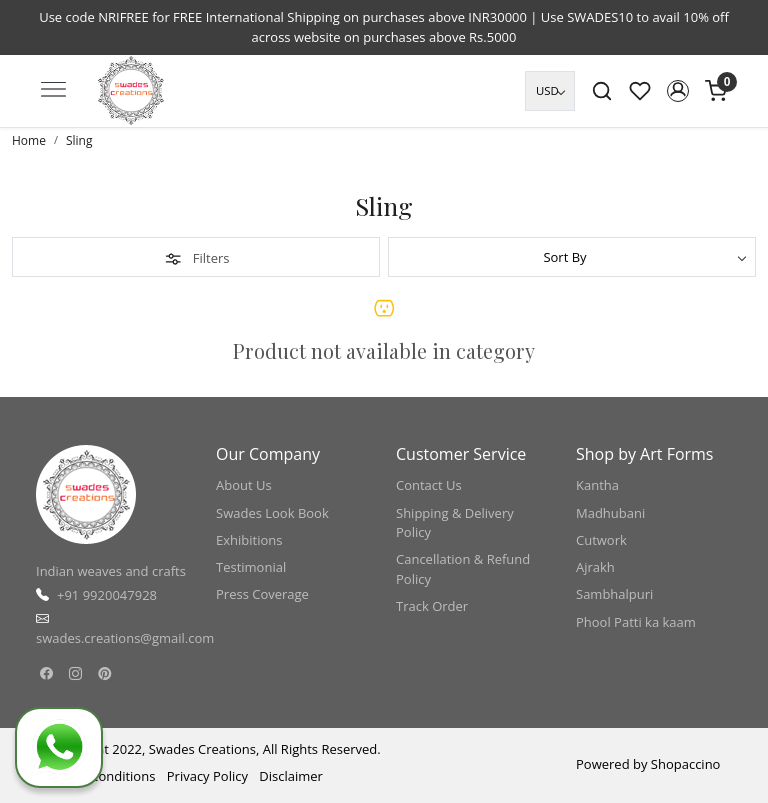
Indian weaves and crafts (111, 571)
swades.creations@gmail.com (125, 638)
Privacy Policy (207, 776)
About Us (244, 485)
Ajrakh (595, 567)
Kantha (597, 485)
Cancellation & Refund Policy (463, 569)
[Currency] (550, 91)
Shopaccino (686, 764)
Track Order (432, 606)
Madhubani (610, 513)
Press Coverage (262, 594)
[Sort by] (572, 257)
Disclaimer (291, 776)
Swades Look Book (272, 513)
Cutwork (601, 540)
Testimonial (251, 567)
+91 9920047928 (107, 595)
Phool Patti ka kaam (636, 622)
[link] (602, 91)
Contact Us (429, 485)
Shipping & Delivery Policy (455, 523)
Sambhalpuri (614, 594)
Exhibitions (249, 540)
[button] (678, 91)
